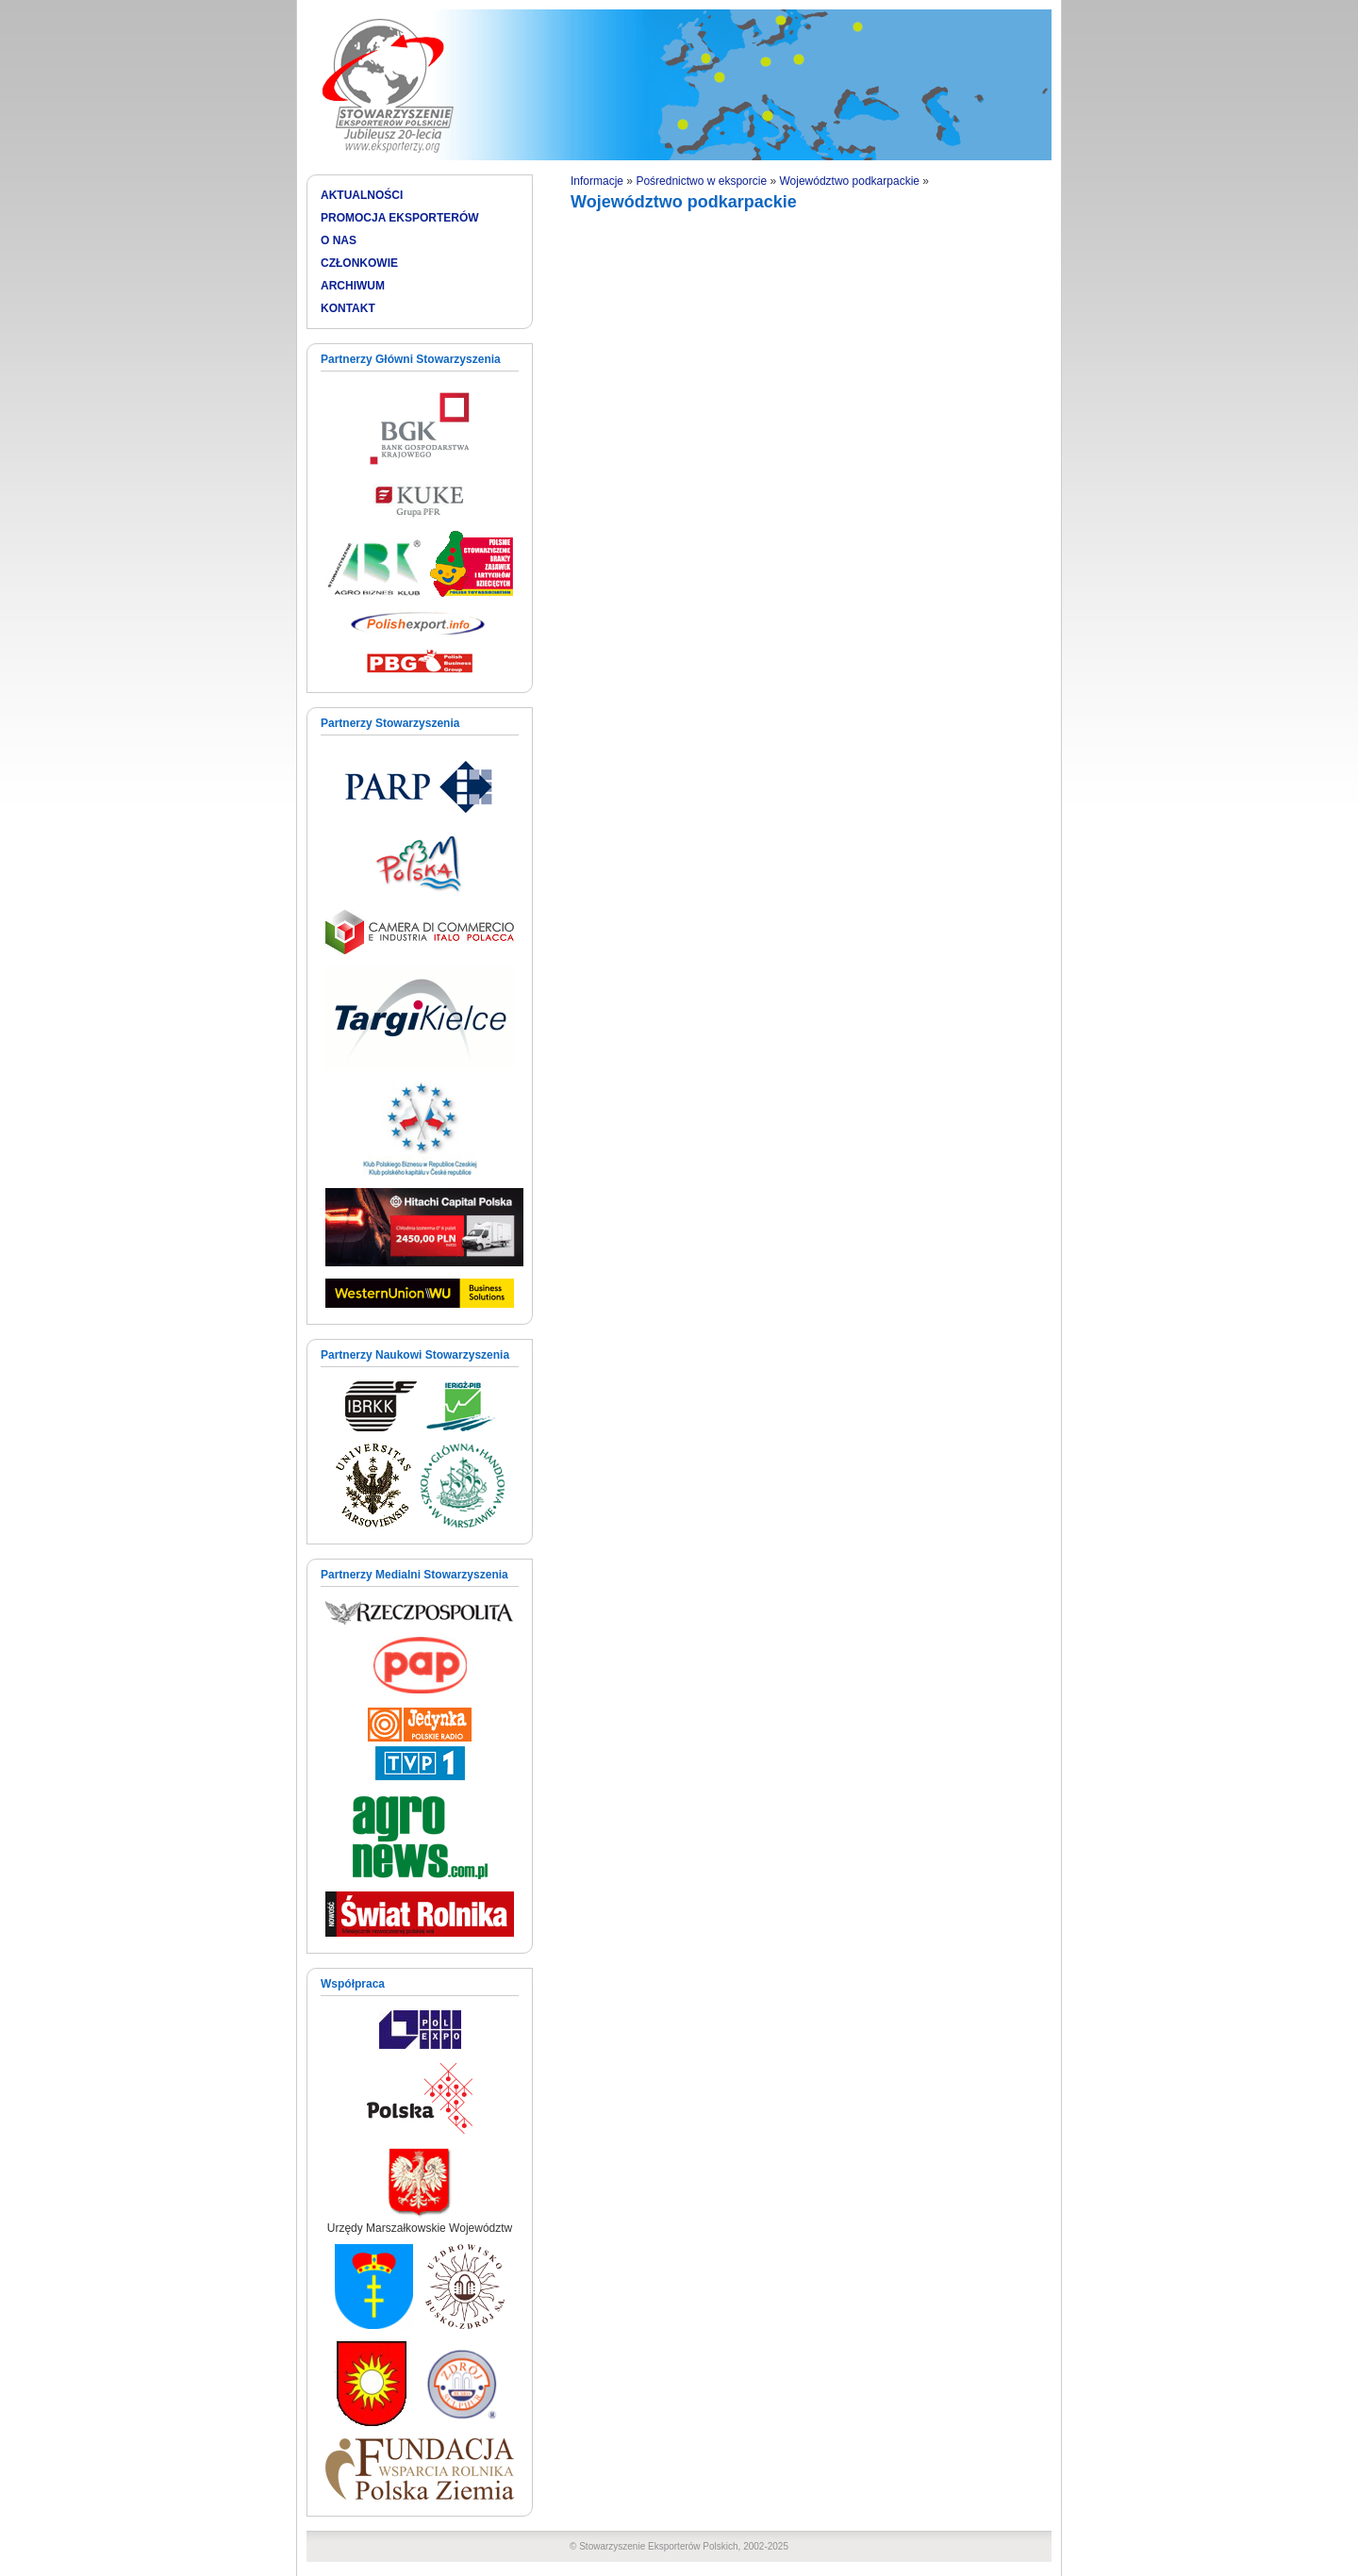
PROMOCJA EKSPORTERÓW (400, 217)
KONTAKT (348, 308)
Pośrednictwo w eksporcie (701, 181)
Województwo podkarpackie (849, 181)
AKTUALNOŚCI (362, 195)
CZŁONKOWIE (359, 263)
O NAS (338, 240)
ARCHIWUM (353, 285)
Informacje (597, 181)
